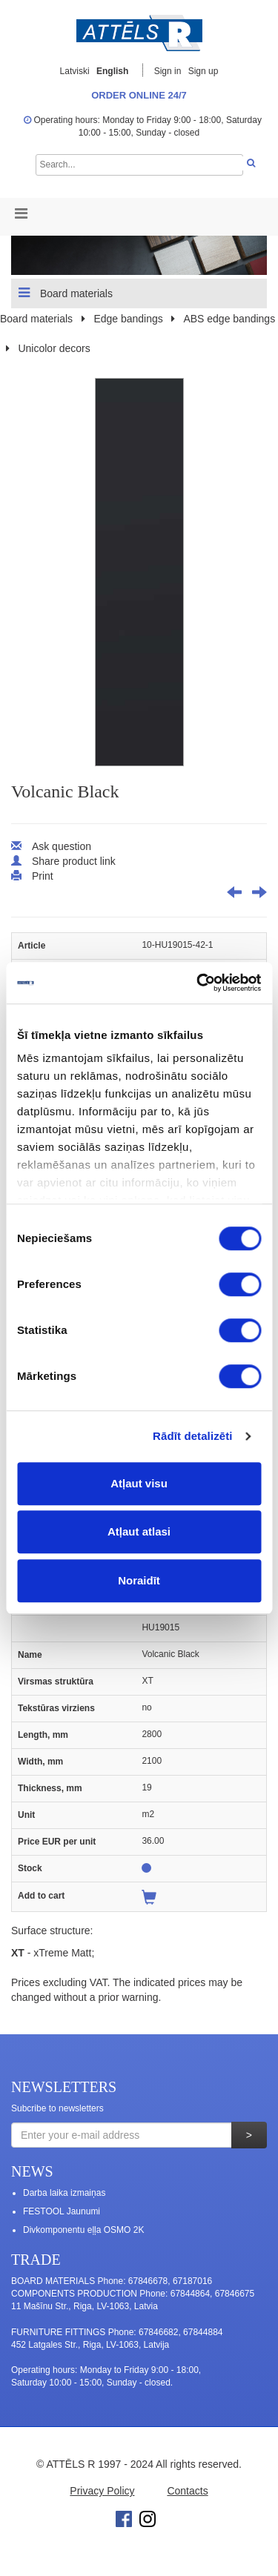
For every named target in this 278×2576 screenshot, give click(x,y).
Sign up (203, 71)
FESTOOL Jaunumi (61, 2211)
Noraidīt (139, 1580)
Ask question (61, 846)
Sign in (169, 71)
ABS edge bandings (229, 319)
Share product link (74, 861)
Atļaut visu (139, 1483)
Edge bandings (127, 319)
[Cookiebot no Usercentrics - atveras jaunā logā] (198, 982)
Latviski (75, 71)
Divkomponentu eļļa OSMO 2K (83, 2230)
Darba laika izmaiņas (64, 2193)
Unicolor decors (54, 348)
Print (42, 876)
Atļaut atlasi (139, 1531)
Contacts (187, 2491)
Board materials (66, 292)
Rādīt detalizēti (192, 1436)
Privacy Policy (102, 2491)
